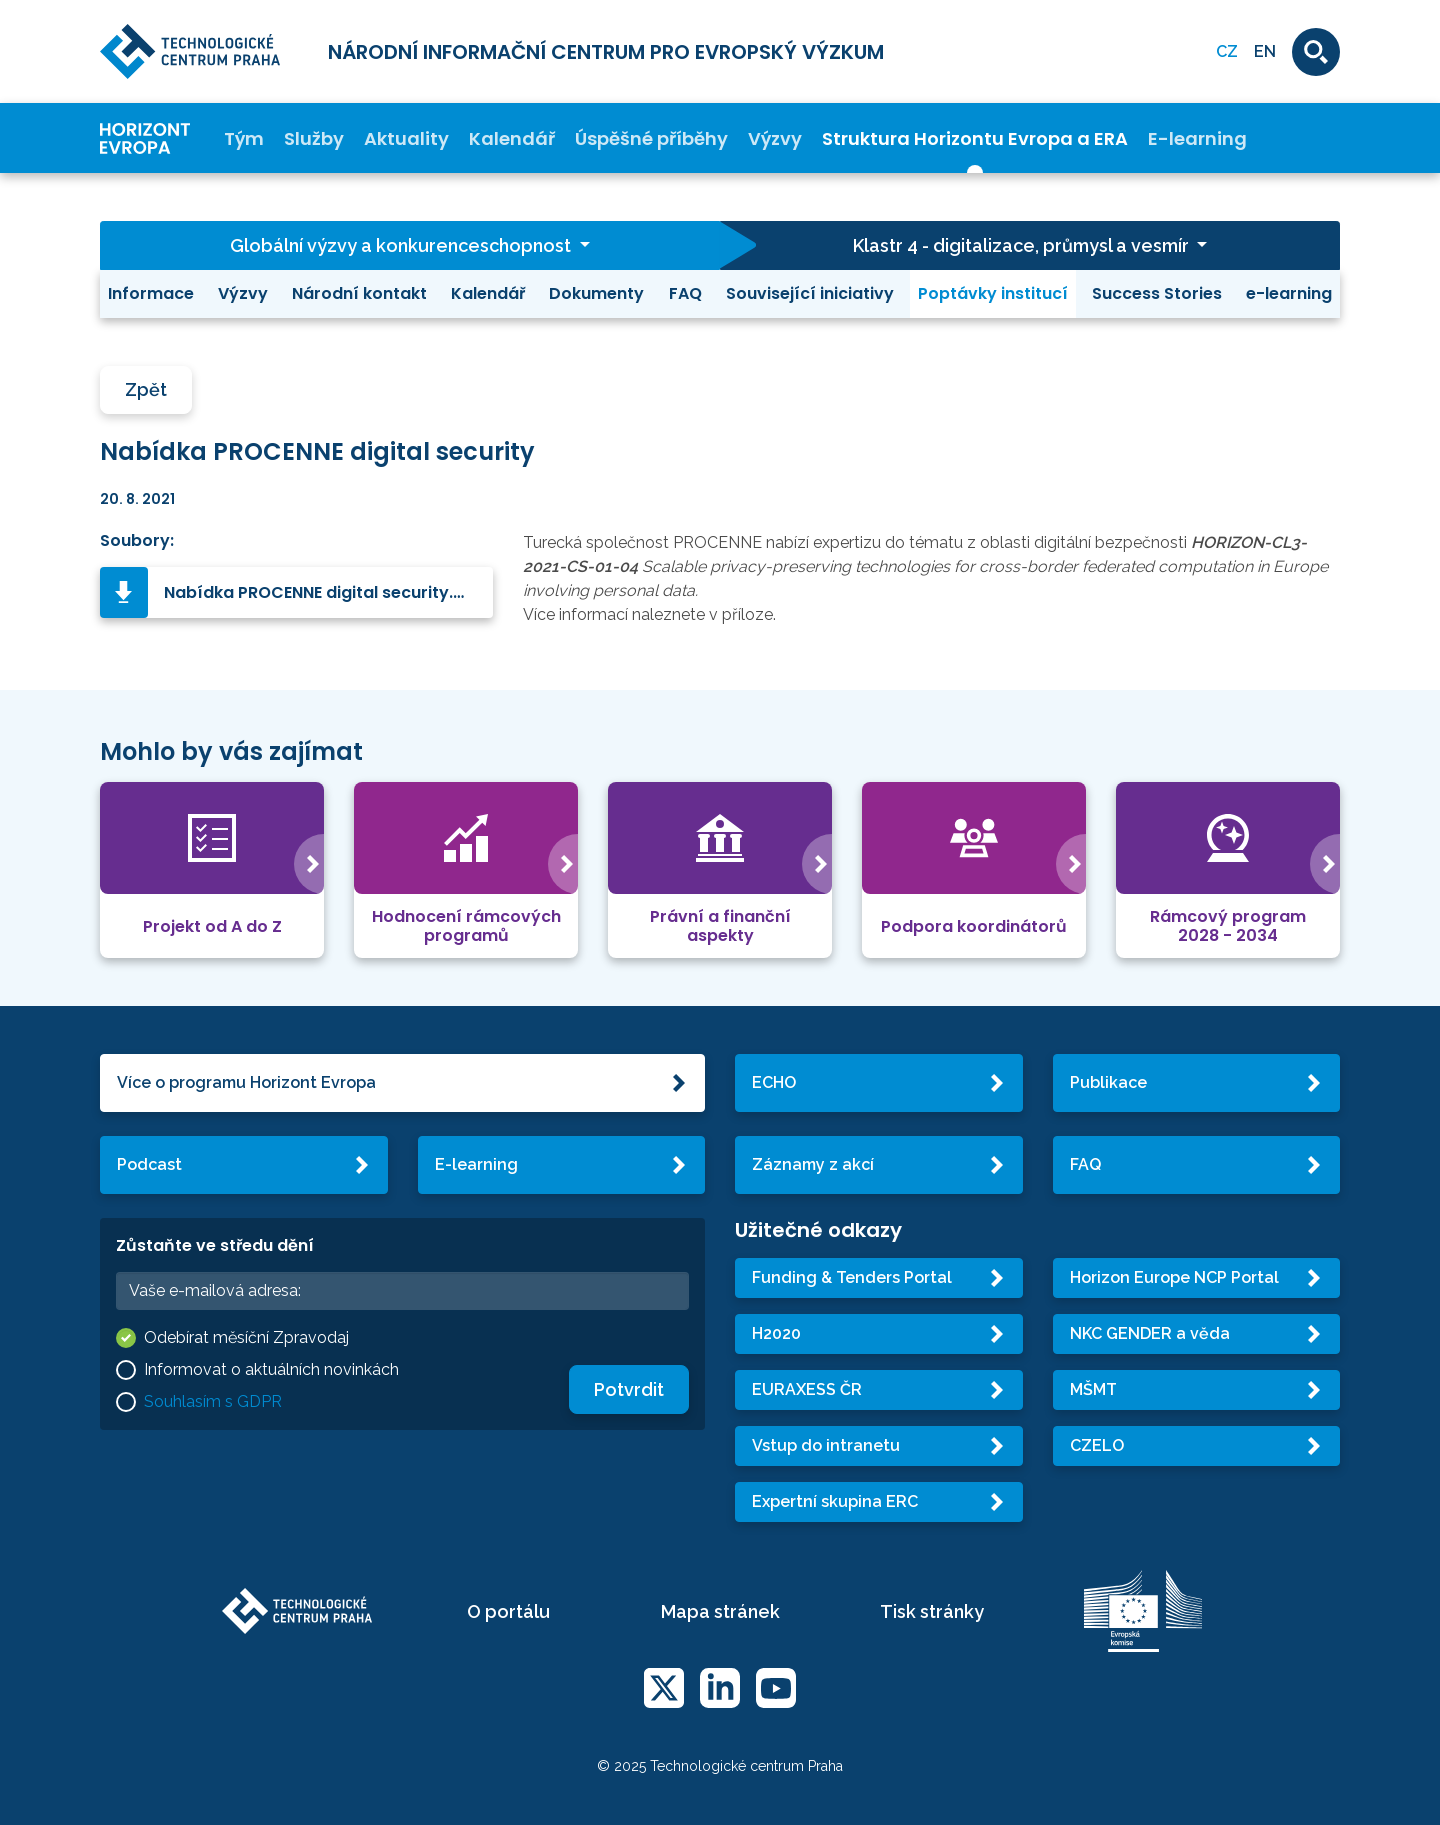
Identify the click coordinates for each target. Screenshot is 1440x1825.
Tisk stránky (932, 1611)
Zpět (146, 389)
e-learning (1289, 293)
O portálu (508, 1611)
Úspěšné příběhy (651, 138)
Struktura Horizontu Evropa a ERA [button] (975, 138)
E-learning (1197, 138)
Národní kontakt (359, 293)
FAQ (685, 293)
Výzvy (775, 138)
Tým (244, 138)
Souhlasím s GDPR (213, 1401)
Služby (314, 138)
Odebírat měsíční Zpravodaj (246, 1337)
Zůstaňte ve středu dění (215, 1245)
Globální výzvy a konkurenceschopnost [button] (402, 245)
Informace (151, 293)
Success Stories (1157, 293)
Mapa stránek (720, 1611)
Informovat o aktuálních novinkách (271, 1369)
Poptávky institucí (993, 293)
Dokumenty (596, 293)
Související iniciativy (810, 293)
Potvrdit (629, 1389)
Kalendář (512, 138)
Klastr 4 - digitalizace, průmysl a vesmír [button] (1023, 245)
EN (1265, 51)
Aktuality (406, 138)
